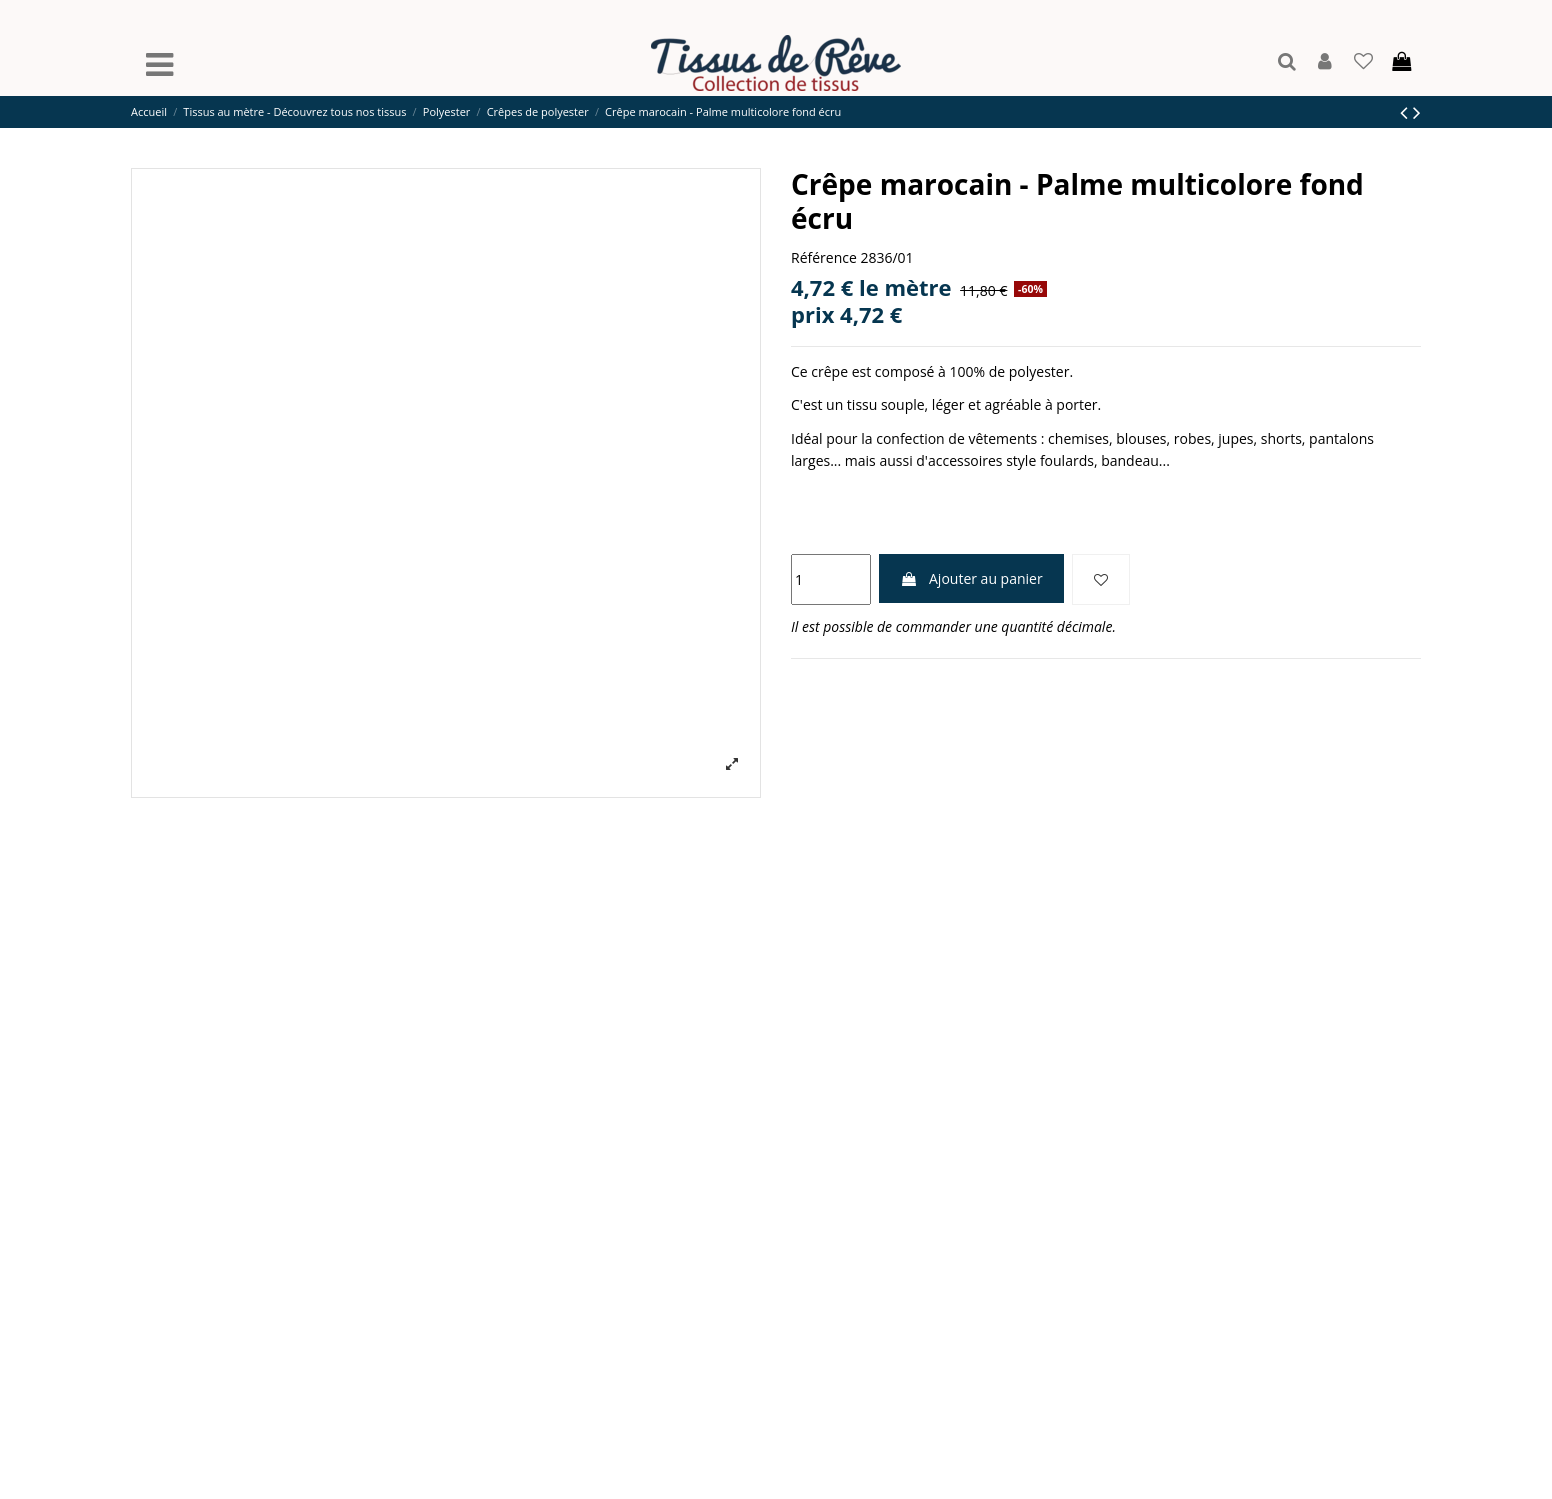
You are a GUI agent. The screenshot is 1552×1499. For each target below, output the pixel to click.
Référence (824, 257)
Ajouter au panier (971, 578)
